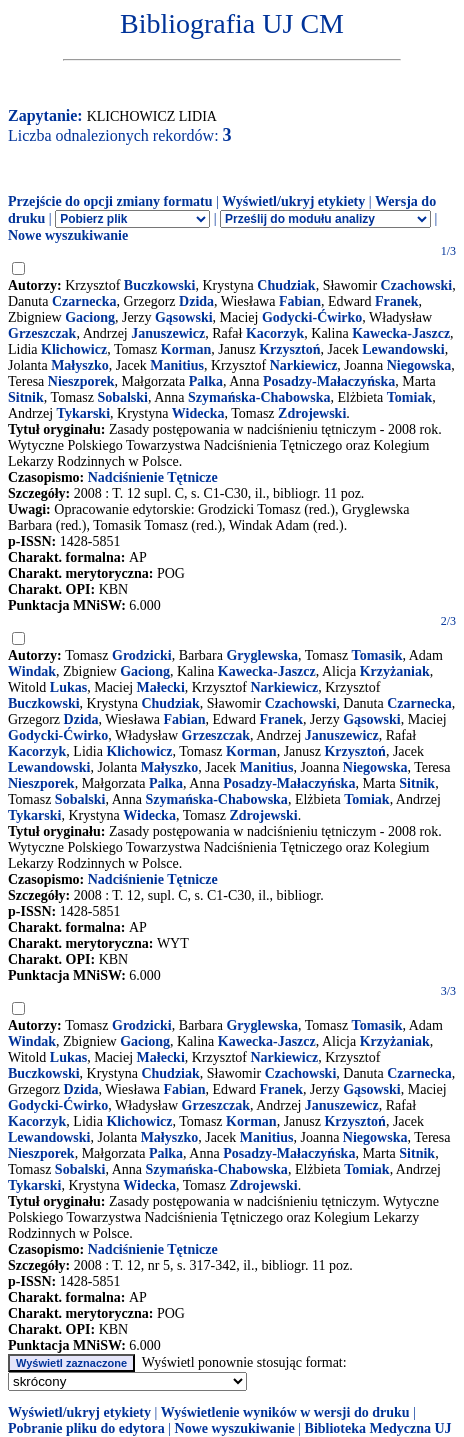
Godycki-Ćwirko (312, 317)
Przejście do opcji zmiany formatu (110, 201)
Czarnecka (84, 301)
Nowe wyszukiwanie (68, 235)
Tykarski (83, 413)
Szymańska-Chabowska (259, 397)
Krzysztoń (289, 349)
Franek (397, 301)
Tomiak (409, 397)
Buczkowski (160, 285)
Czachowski (417, 285)
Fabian (300, 301)
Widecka (198, 413)
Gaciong (90, 317)
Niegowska (419, 365)
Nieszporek (81, 381)
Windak (32, 671)
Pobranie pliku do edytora (86, 1428)
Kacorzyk (275, 333)
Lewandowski (403, 349)
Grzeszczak (42, 333)
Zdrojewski (312, 413)
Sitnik (26, 397)
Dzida (196, 301)
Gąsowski (184, 317)
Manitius (177, 365)
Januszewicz (168, 333)
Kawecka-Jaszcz (401, 333)
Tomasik (377, 655)
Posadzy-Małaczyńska (329, 381)
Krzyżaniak (395, 671)
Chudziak (286, 285)
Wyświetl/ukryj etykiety (293, 201)
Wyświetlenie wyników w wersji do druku (285, 1412)
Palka (206, 381)
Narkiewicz (304, 365)
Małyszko (80, 365)
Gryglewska (262, 655)
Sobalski (122, 397)
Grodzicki (142, 655)
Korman (186, 349)
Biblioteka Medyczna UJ (378, 1428)
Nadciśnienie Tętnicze (153, 477)
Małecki (161, 687)
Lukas (68, 687)
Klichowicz (74, 349)
